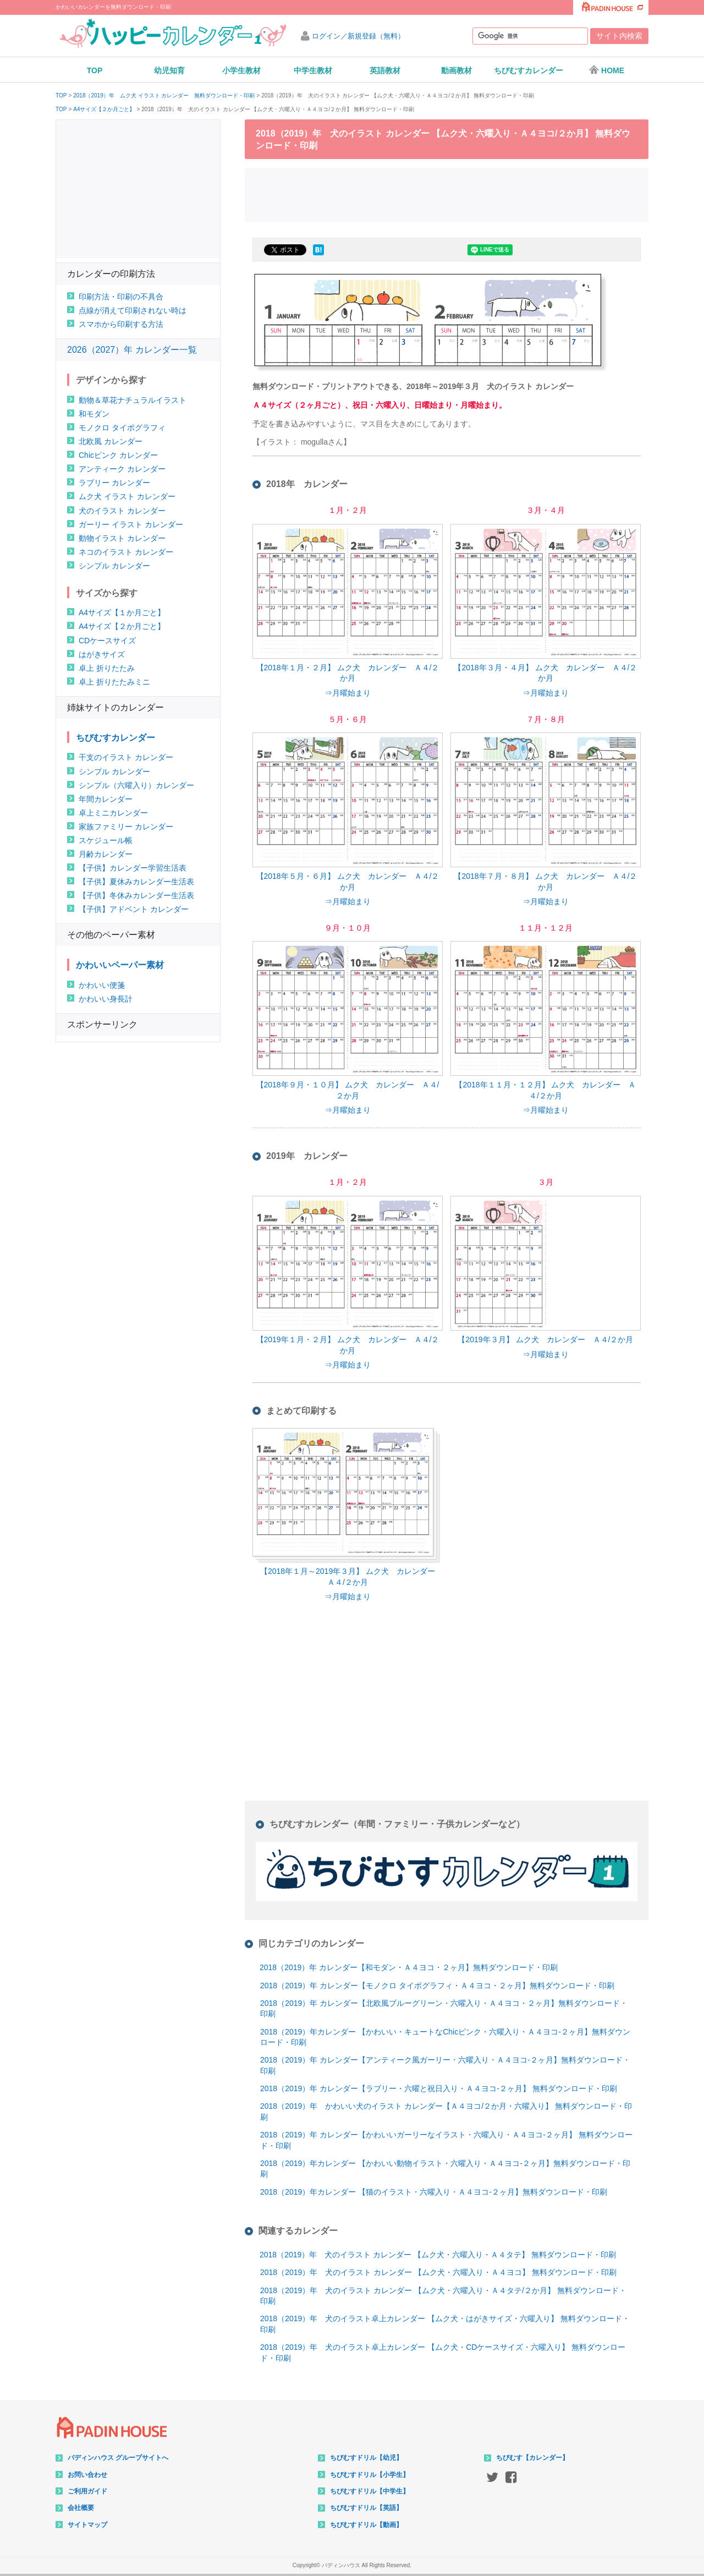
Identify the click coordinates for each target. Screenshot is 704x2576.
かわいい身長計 (106, 998)
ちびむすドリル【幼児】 (366, 2458)
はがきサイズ (102, 654)
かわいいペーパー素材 (120, 965)
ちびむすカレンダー (528, 70)
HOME (606, 70)
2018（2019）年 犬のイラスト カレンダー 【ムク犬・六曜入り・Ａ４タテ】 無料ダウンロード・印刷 (438, 2254)
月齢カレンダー (106, 854)
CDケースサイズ (107, 640)
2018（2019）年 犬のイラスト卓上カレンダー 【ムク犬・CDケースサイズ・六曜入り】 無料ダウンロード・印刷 (442, 2352)
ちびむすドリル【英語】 (366, 2508)
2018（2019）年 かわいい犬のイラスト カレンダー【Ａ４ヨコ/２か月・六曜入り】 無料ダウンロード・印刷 (446, 2111)
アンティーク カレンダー (122, 468)
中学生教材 (313, 70)
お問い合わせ (87, 2475)
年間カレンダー (106, 799)
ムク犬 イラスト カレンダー (127, 496)
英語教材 (385, 70)
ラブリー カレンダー (114, 482)
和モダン (94, 413)
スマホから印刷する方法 (121, 324)
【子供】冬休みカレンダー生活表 (136, 895)
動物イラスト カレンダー (122, 538)
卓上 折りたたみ (107, 668)
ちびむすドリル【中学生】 (369, 2491)
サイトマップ (87, 2525)
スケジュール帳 (106, 840)
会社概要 (81, 2508)
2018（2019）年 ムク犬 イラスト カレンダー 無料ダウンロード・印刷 (164, 96)
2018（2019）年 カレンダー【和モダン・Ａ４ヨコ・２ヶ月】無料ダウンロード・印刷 (409, 1967)
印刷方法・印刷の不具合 (121, 296)
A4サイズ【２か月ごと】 (104, 109)
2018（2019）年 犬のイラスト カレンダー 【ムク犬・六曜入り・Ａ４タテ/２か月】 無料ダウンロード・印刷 (443, 2296)
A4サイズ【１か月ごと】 (122, 612)
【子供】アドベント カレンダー (134, 909)
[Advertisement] (446, 193)
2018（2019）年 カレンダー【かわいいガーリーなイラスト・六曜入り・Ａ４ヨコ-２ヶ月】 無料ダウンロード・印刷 (446, 2140)
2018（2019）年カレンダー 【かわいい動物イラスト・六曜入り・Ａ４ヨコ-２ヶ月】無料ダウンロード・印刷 (445, 2169)
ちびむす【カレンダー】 (532, 2458)
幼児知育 (169, 70)
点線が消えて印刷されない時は (132, 310)
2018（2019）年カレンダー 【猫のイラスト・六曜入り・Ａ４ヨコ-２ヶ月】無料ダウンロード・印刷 (433, 2191)
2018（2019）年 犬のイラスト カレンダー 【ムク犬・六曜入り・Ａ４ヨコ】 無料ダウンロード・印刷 (438, 2272)
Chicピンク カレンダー (118, 455)
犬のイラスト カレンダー (122, 510)
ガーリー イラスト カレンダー (131, 524)
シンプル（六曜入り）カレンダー (136, 785)
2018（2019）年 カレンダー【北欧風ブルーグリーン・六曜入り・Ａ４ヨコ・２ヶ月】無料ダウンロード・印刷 (444, 2009)
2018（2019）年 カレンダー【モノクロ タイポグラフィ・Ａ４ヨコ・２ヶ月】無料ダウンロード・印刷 (437, 1985)
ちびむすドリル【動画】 (366, 2525)
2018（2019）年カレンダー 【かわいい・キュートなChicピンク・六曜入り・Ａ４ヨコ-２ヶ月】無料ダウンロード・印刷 (445, 2037)
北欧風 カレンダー (110, 441)
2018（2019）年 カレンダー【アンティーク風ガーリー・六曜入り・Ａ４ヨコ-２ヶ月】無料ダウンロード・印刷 (445, 2065)
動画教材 (456, 70)
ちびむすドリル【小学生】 (369, 2475)
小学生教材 (241, 70)
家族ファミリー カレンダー (126, 826)
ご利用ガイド (87, 2491)
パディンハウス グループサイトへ (118, 2458)
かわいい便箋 (102, 985)
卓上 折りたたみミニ (114, 681)
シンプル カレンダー (114, 565)
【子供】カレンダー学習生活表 (132, 867)
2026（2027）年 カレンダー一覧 (132, 349)
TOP (95, 70)
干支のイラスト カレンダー (126, 757)
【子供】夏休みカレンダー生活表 (136, 881)
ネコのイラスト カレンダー (126, 552)
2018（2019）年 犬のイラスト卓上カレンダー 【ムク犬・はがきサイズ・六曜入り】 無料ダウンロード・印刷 (445, 2324)
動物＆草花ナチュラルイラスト (132, 400)
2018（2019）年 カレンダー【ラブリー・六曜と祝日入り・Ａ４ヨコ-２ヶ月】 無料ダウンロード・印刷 (438, 2088)
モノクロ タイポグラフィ (122, 427)
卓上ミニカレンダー (113, 812)
